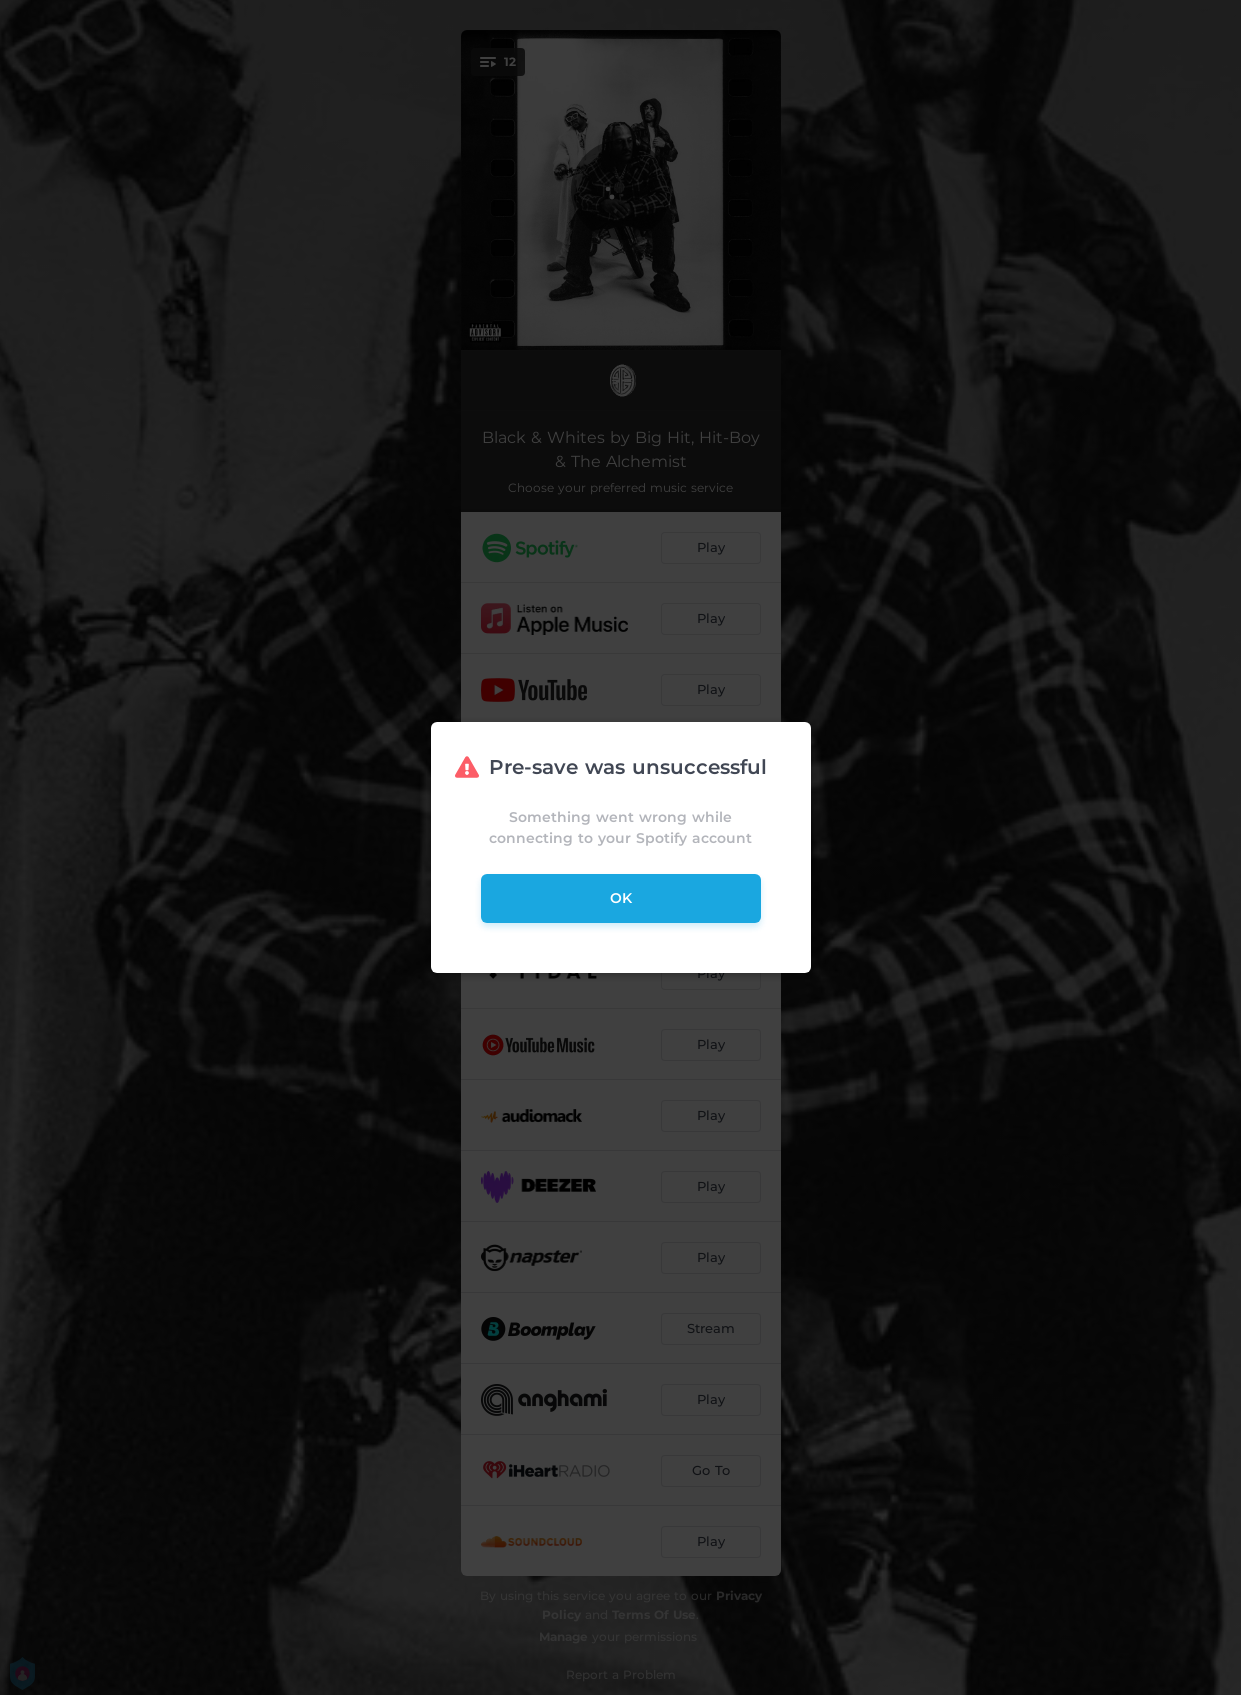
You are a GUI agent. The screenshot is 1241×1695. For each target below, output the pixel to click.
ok (621, 898)
